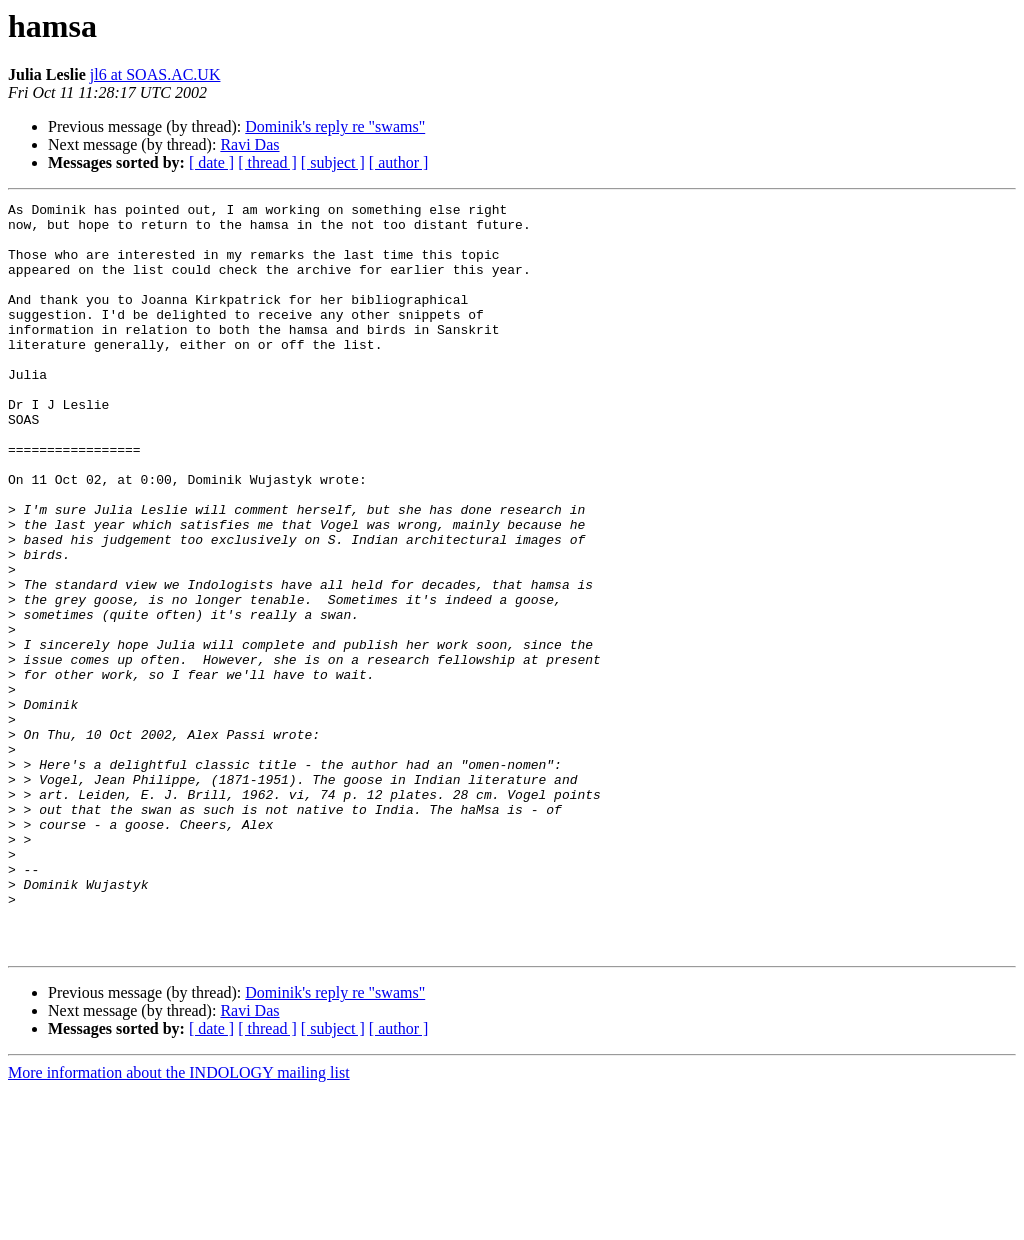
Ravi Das (249, 144)
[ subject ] (333, 162)
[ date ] (211, 162)
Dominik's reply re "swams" (335, 126)
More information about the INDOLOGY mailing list (179, 1222)
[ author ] (399, 162)
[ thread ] (267, 162)
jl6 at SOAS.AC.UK (155, 74)
